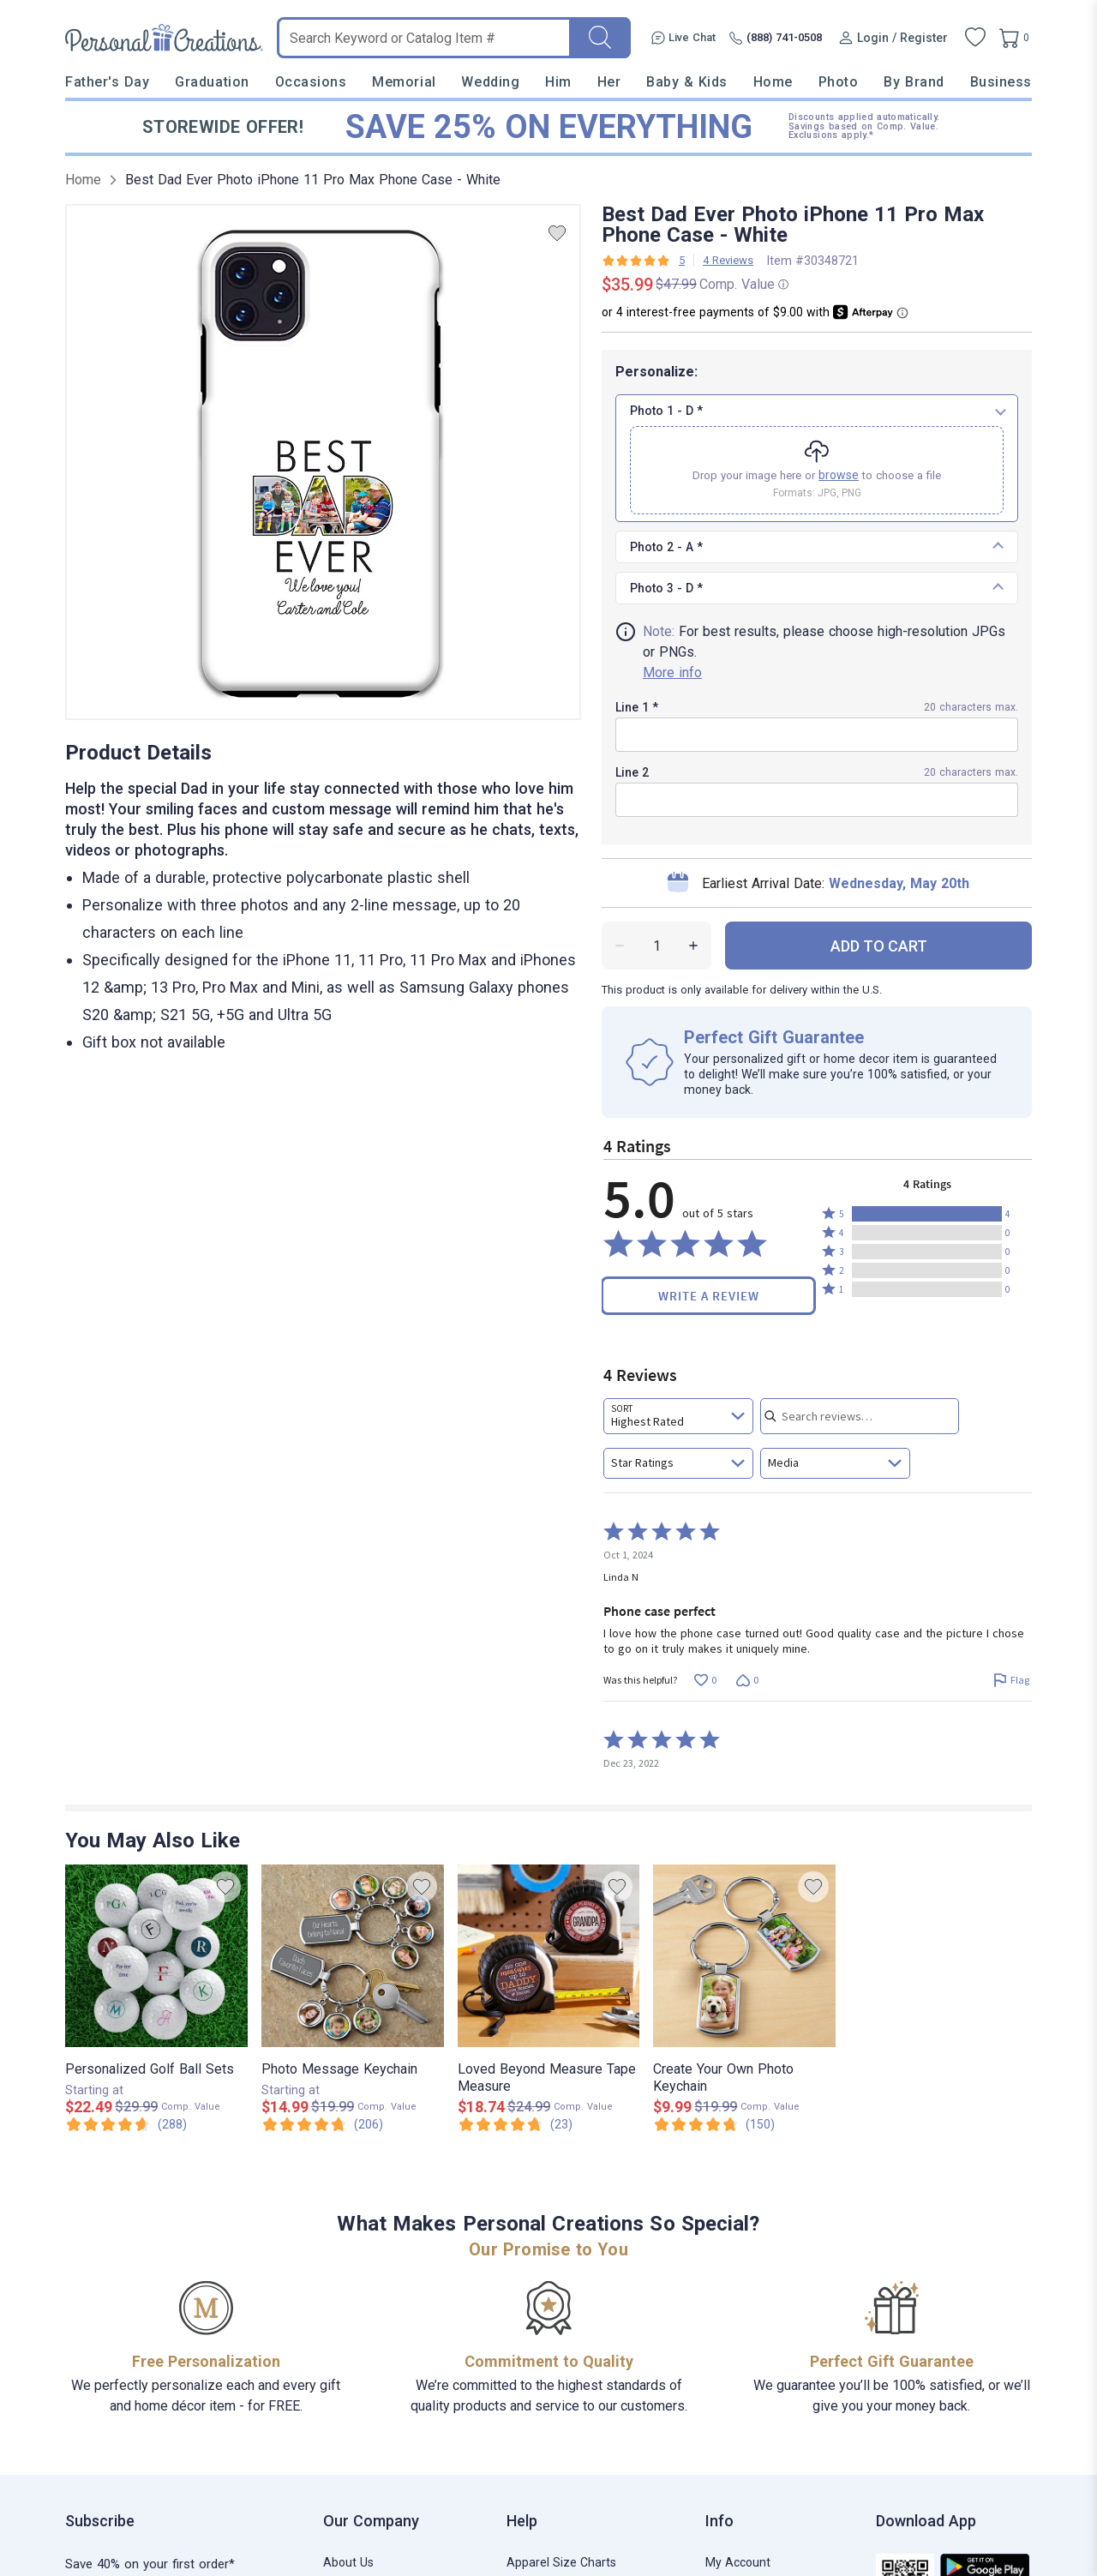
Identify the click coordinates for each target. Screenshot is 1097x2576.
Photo (838, 82)
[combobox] (678, 1416)
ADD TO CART (878, 946)
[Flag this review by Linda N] (1011, 1680)
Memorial (403, 82)
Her (609, 82)
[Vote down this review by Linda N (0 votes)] (747, 1680)
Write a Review (708, 1296)
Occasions (311, 82)
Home (773, 82)
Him (558, 82)
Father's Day (107, 82)
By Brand (914, 82)
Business (1001, 82)
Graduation (212, 82)
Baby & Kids (687, 82)
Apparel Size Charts (561, 2562)
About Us (348, 2562)
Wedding (490, 82)
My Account (737, 2562)
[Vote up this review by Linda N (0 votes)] (705, 1680)
